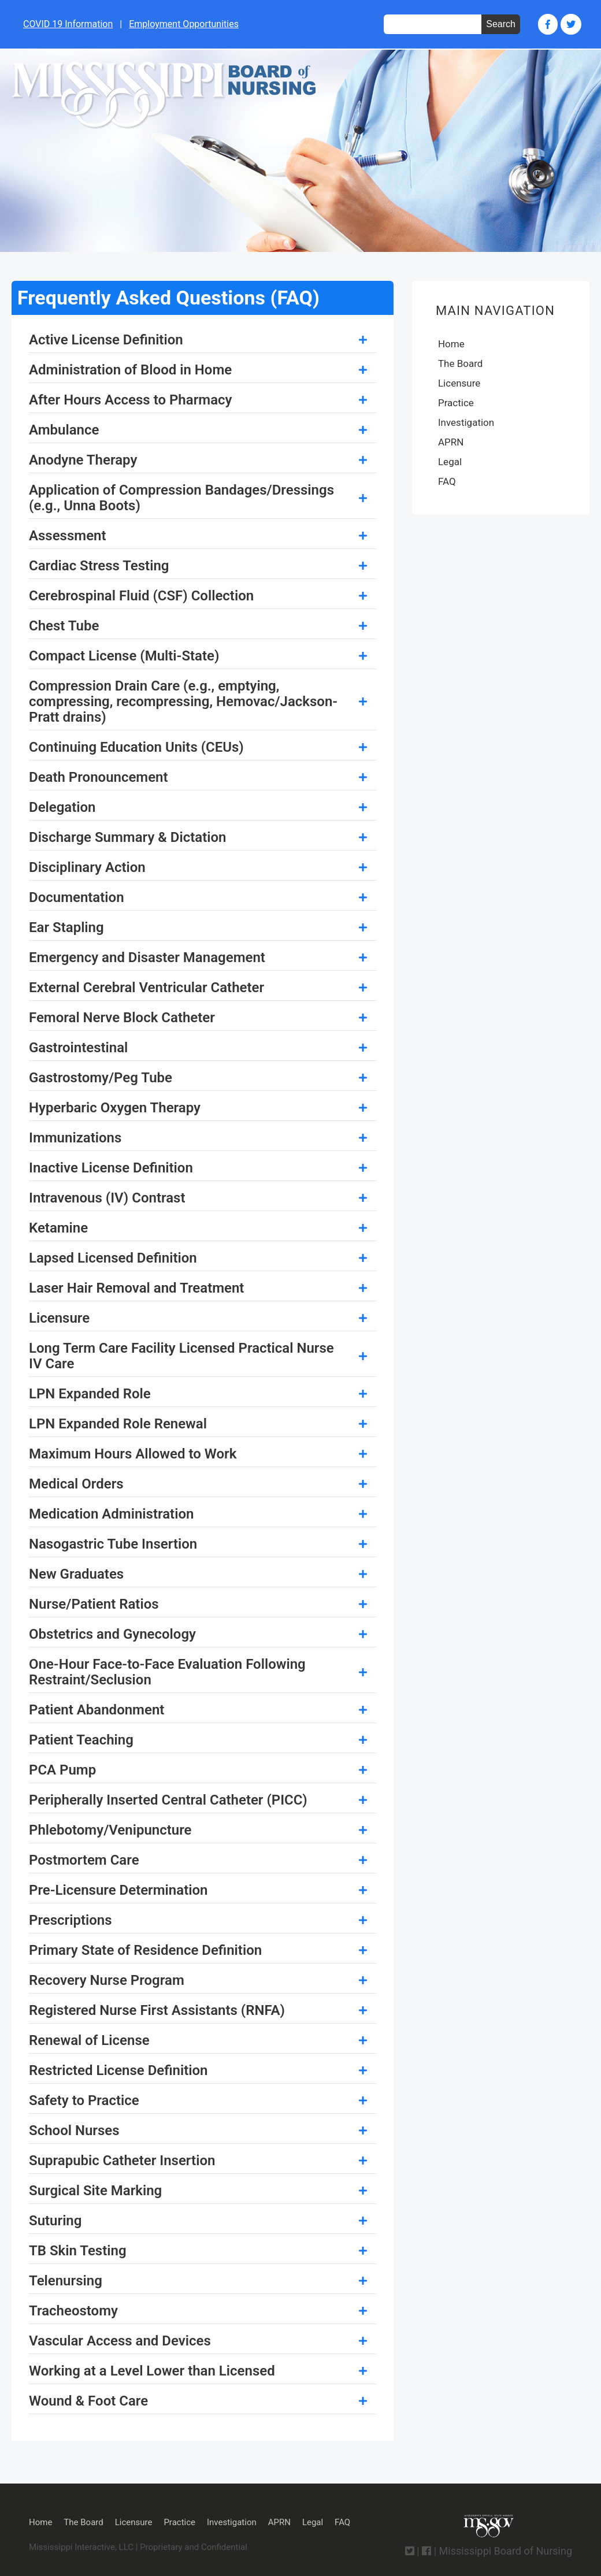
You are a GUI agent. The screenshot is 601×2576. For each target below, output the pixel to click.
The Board (460, 363)
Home (451, 344)
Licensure (459, 383)
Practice (456, 403)
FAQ (447, 481)
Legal (450, 461)
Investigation (466, 422)
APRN (450, 442)
